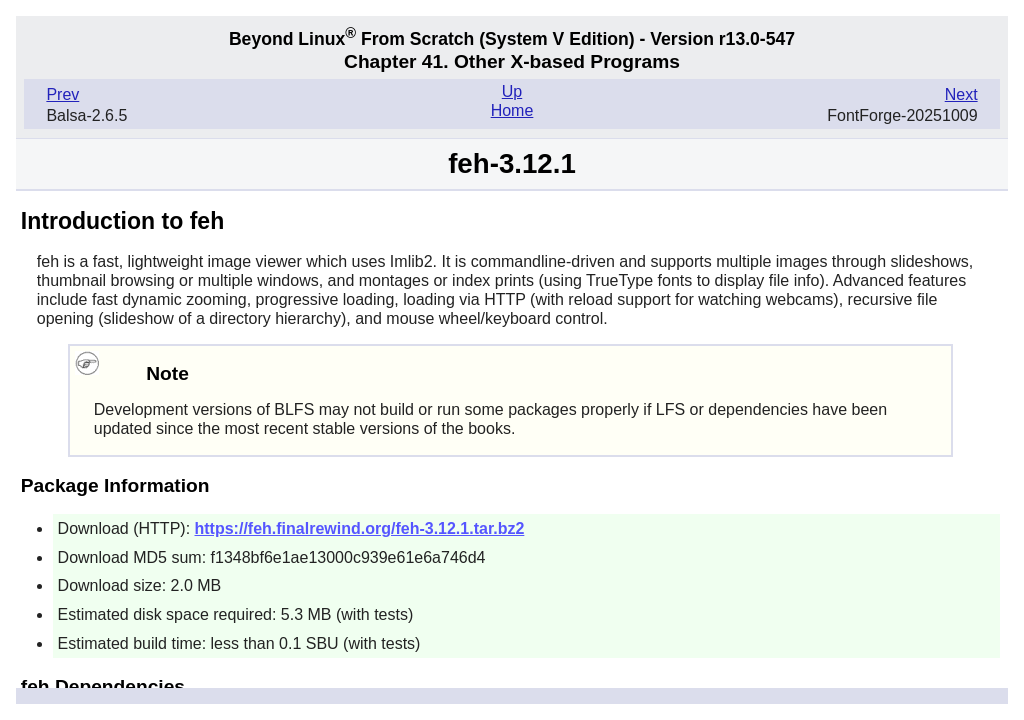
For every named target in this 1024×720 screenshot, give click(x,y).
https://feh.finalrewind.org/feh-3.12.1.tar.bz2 (360, 528)
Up (512, 91)
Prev (62, 94)
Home (512, 110)
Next (961, 94)
